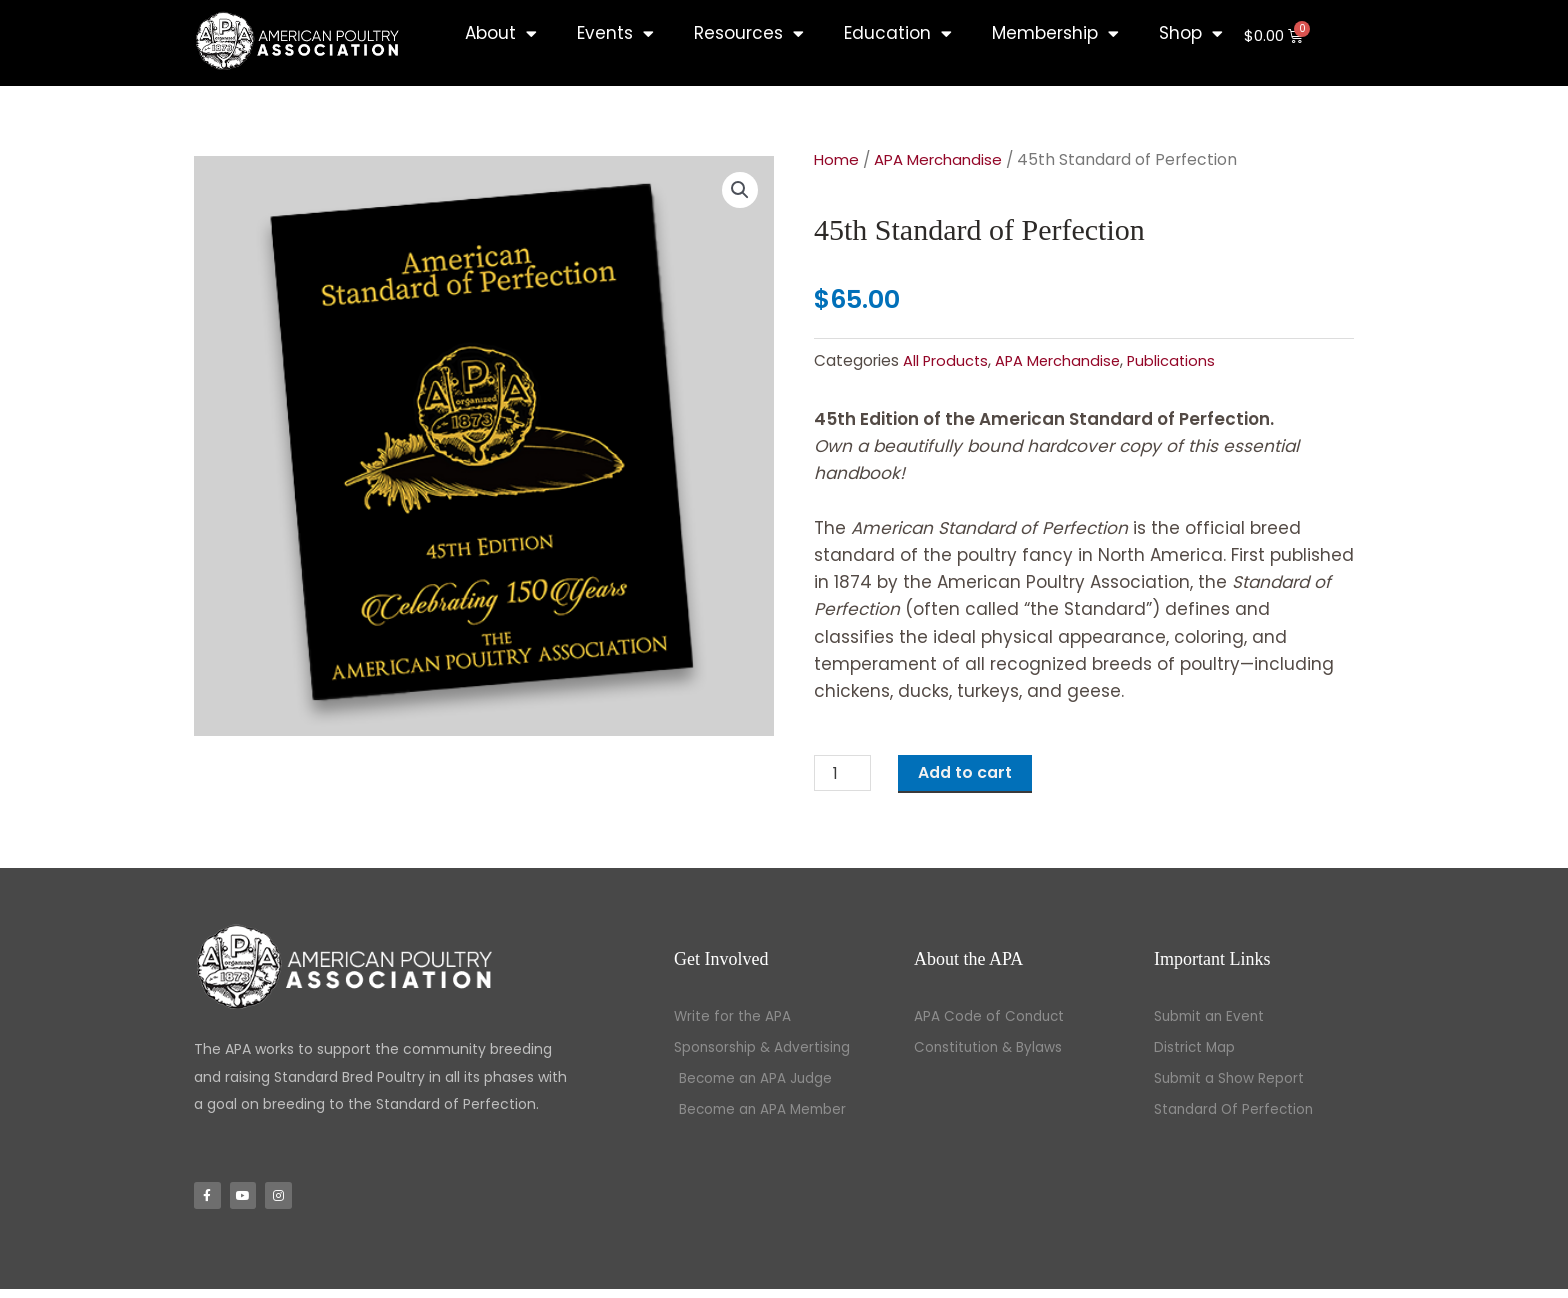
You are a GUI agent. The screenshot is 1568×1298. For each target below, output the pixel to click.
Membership (1055, 33)
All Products (946, 360)
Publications (1177, 360)
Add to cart (973, 773)
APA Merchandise (944, 159)
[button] (739, 191)
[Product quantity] (845, 774)
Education (898, 33)
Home (837, 159)
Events (615, 33)
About (501, 33)
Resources (749, 33)
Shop (1191, 33)
